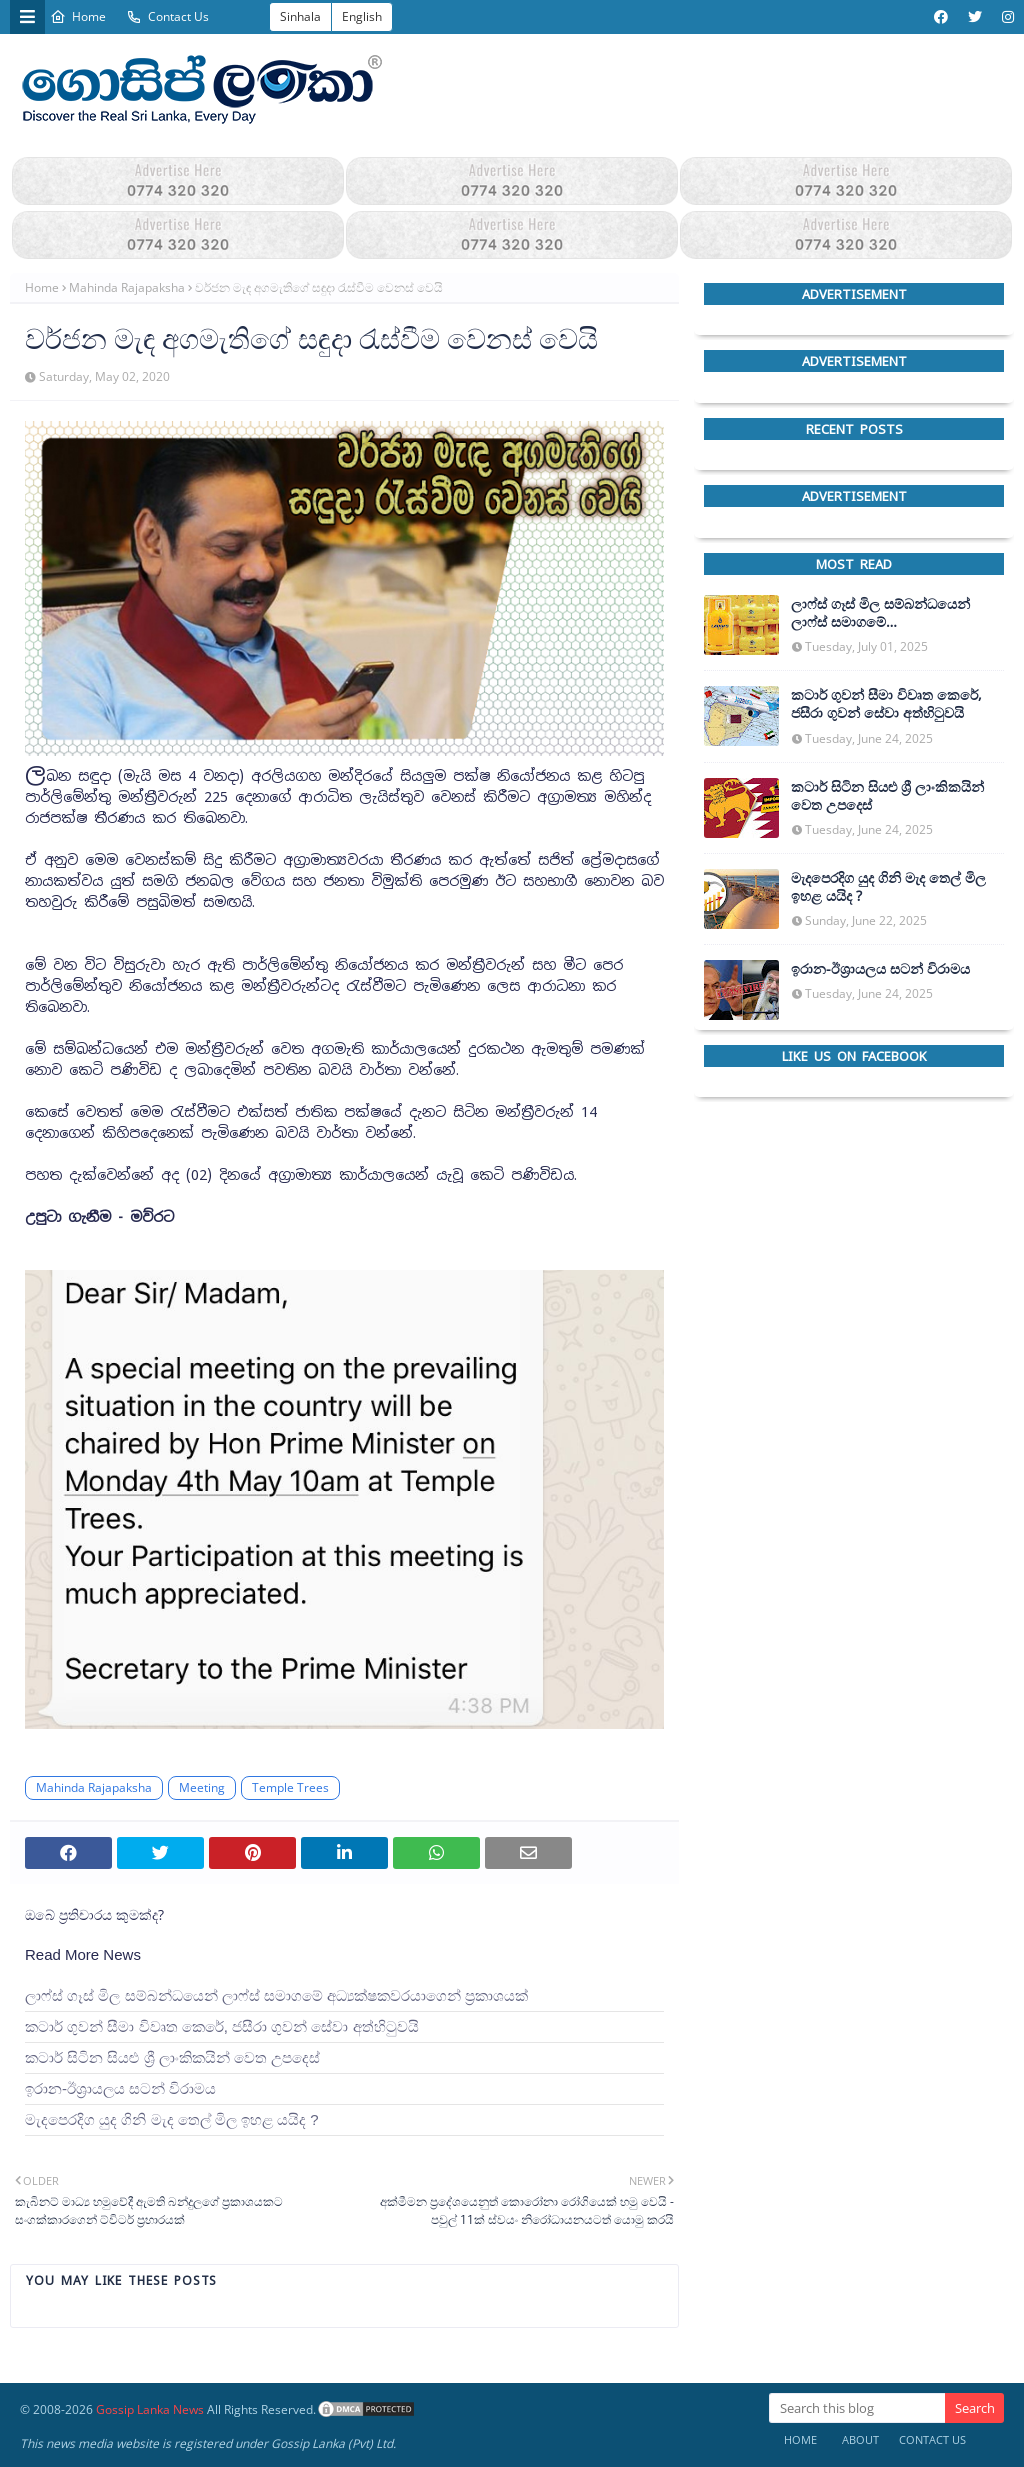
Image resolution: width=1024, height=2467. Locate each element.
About (860, 2439)
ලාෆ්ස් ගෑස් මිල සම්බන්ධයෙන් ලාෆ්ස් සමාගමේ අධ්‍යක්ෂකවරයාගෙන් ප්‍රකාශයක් (276, 1995)
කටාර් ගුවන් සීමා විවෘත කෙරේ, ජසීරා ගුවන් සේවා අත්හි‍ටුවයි (222, 2026)
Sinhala (300, 16)
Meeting (202, 1787)
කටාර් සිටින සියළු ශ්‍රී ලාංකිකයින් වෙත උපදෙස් (172, 2057)
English (362, 16)
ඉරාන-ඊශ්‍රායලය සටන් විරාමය (120, 2088)
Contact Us (167, 16)
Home (78, 16)
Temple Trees (290, 1787)
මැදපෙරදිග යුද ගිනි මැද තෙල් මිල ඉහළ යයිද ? (172, 2119)
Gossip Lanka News (150, 2409)
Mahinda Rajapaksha (127, 287)
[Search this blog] (857, 2408)
